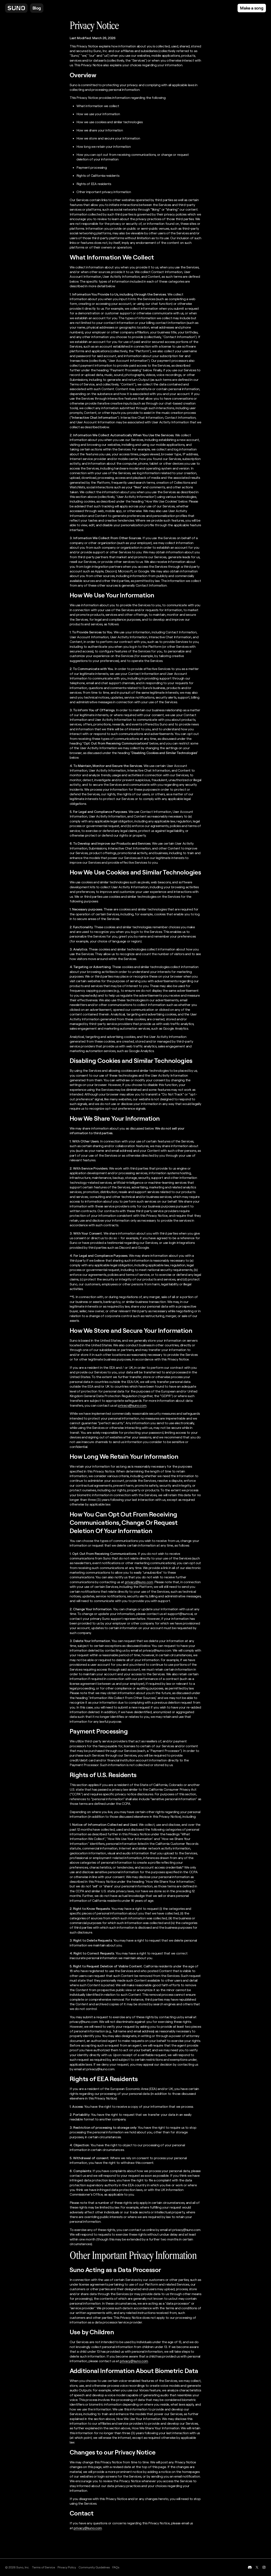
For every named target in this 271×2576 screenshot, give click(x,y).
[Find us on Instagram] (264, 2567)
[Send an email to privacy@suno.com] (132, 1405)
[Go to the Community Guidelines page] (94, 2567)
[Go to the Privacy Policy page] (67, 2567)
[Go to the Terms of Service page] (43, 2567)
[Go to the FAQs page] (115, 2567)
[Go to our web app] (252, 8)
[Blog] (37, 8)
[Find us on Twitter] (257, 2567)
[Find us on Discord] (250, 2567)
